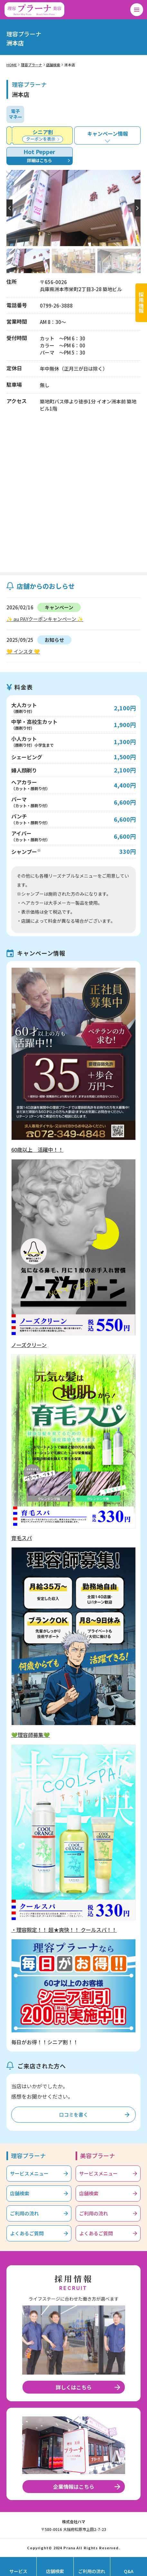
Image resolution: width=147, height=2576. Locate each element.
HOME (11, 64)
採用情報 (141, 302)
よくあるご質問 (27, 2233)
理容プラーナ (31, 64)
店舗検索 (53, 64)
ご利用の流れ (24, 2213)
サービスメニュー (29, 2173)
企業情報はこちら (73, 2486)
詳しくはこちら (74, 2387)
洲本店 (69, 64)
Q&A (128, 2571)
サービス (18, 2571)
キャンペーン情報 (107, 133)
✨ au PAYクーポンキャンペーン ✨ (44, 618)
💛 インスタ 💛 (23, 651)
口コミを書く (73, 2114)
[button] (137, 208)
